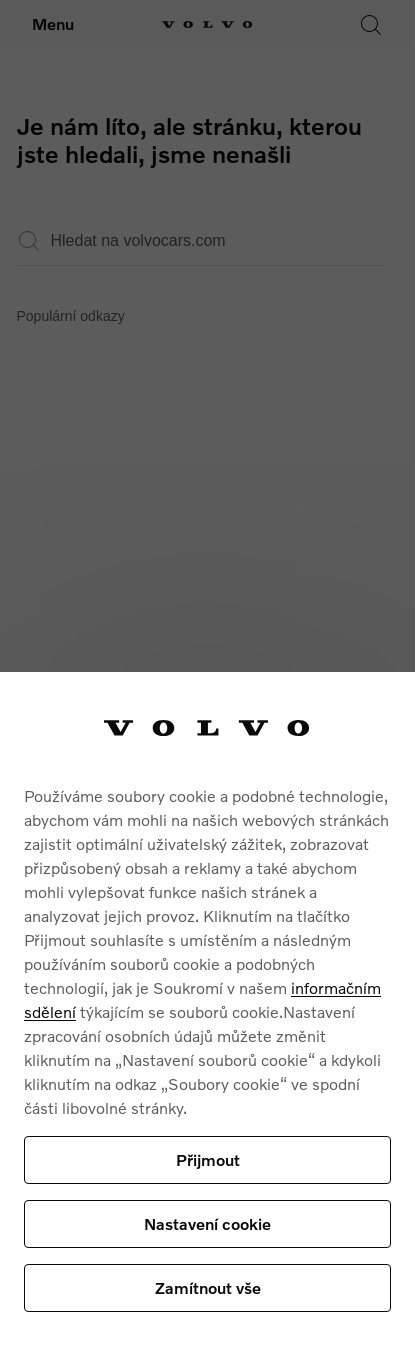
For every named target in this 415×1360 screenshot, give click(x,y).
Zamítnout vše (208, 1287)
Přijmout (208, 1159)
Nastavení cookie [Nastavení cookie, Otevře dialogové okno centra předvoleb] (207, 1223)
